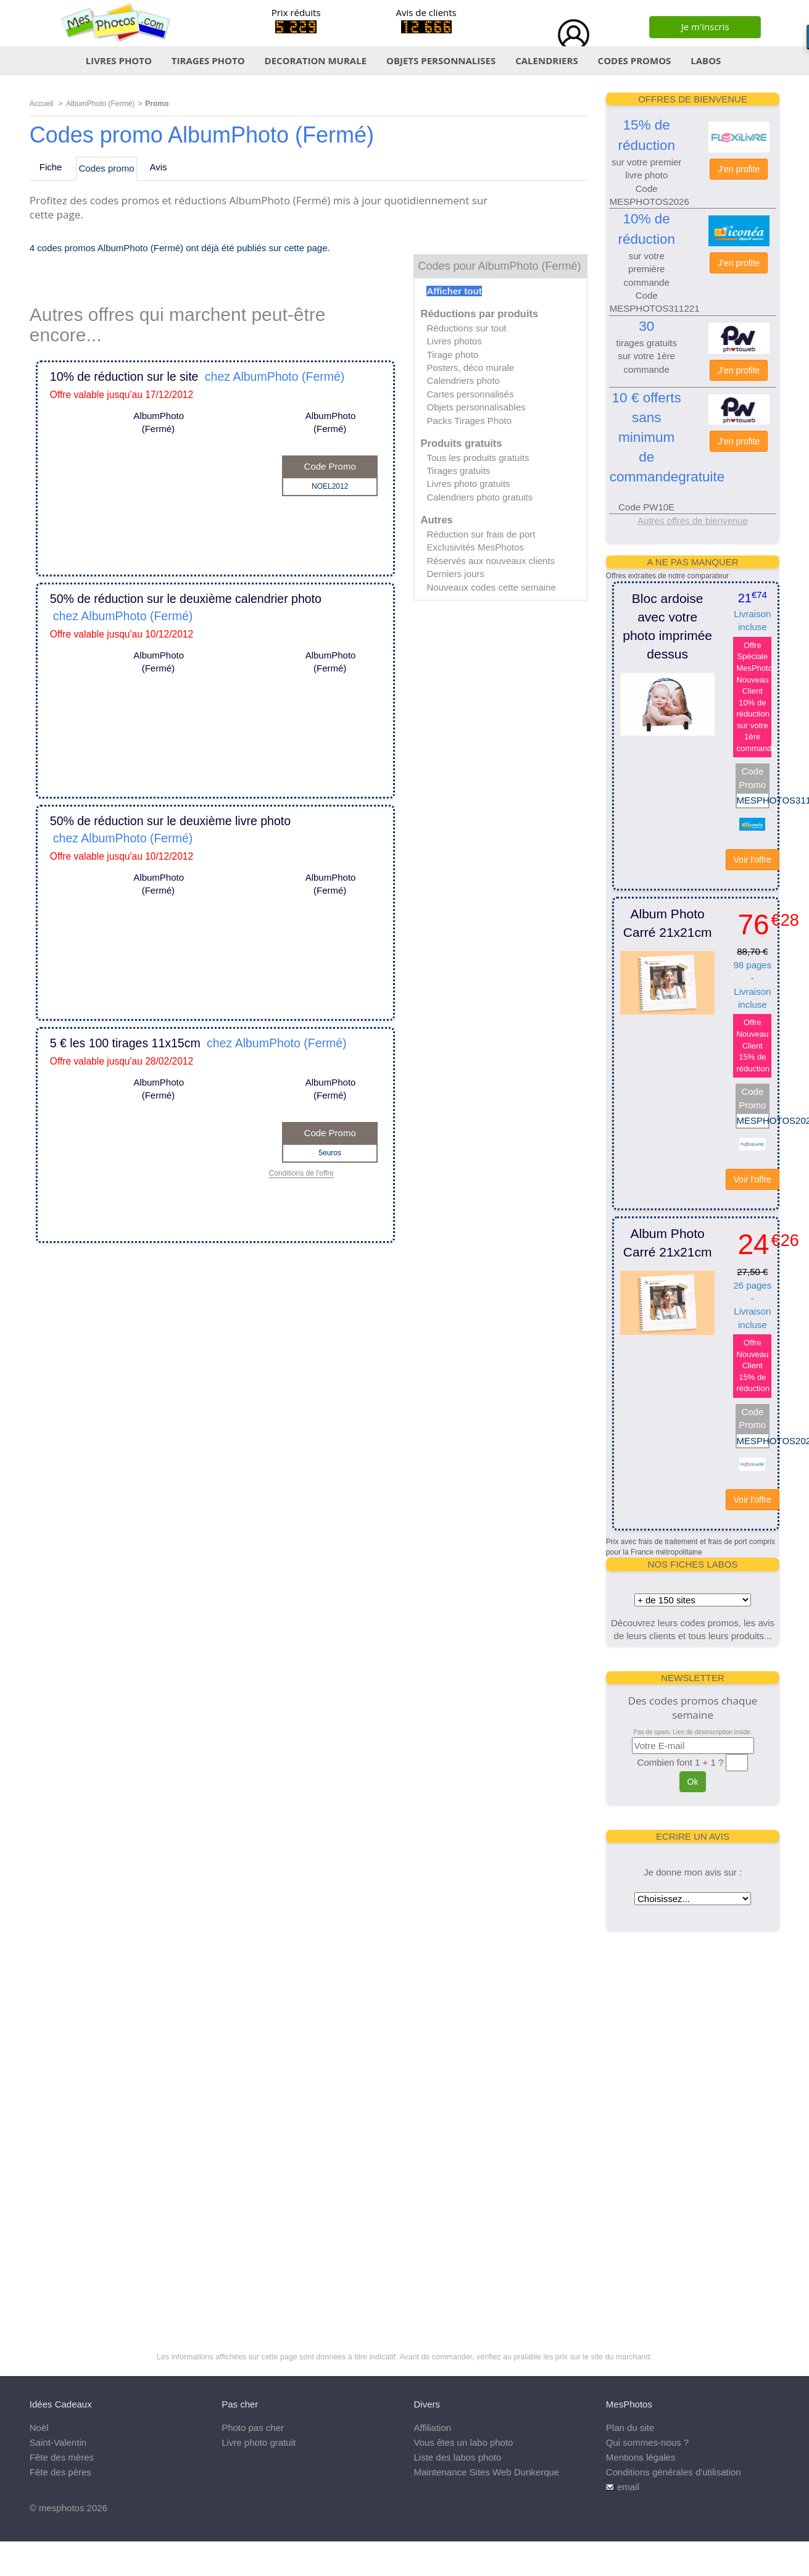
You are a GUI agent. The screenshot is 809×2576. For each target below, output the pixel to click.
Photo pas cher (253, 2427)
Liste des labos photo (458, 2457)
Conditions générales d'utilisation (673, 2472)
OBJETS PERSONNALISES (441, 60)
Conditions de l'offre (301, 1173)
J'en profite (739, 169)
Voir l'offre (753, 860)
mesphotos (61, 2508)
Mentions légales (641, 2457)
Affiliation (433, 2427)
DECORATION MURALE (316, 60)
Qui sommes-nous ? (647, 2442)
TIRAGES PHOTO (208, 60)
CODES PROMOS (634, 60)
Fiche (50, 167)
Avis (158, 167)
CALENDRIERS (546, 60)
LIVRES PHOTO (119, 60)
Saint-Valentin (58, 2442)
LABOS (706, 60)
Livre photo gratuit (259, 2442)
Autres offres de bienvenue (692, 520)
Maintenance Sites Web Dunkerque (487, 2472)
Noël (39, 2427)
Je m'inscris (705, 26)
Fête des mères (62, 2457)
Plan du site (630, 2427)
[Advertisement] (690, 2128)
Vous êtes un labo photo (463, 2442)
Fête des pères (60, 2472)
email (628, 2487)
